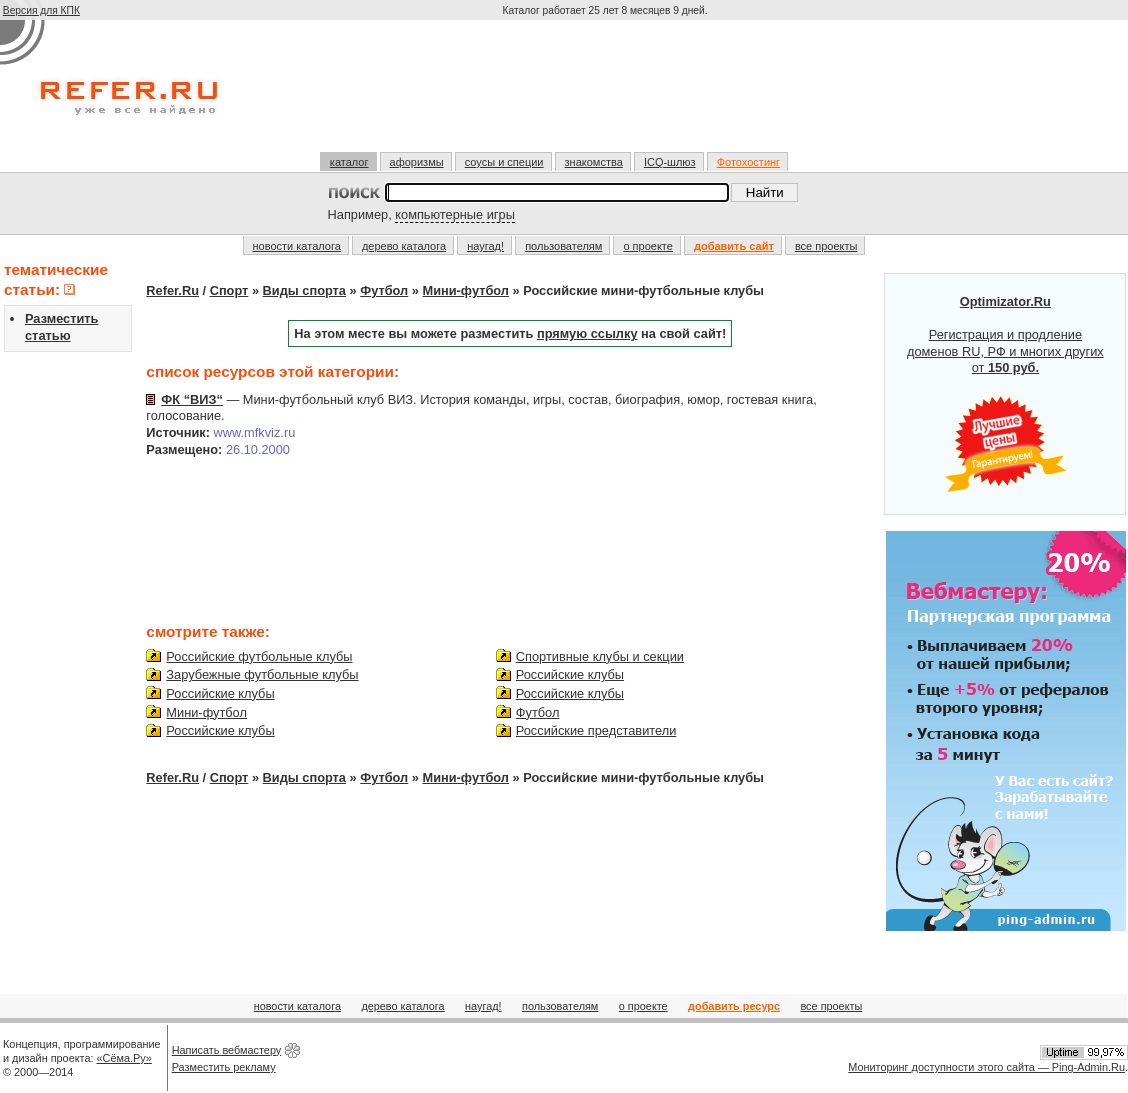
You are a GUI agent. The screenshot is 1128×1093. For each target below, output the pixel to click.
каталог (349, 162)
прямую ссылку (587, 333)
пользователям (563, 246)
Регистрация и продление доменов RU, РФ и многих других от (1005, 394)
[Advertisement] (607, 94)
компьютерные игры (455, 214)
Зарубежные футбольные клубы (262, 674)
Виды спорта (304, 290)
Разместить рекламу (224, 1067)
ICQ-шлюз (670, 162)
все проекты (826, 246)
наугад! (485, 246)
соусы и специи (504, 162)
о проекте (647, 246)
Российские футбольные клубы (259, 656)
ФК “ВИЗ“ (192, 399)
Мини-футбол (465, 290)
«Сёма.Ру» (124, 1058)
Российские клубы (220, 693)
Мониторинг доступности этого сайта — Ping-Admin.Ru (986, 1067)
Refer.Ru (172, 290)
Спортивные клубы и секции (600, 656)
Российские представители (596, 730)
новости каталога (297, 246)
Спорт (229, 290)
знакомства (594, 162)
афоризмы (417, 162)
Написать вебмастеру (227, 1050)
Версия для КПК (41, 10)
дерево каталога (404, 246)
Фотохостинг (748, 162)
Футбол (384, 290)
